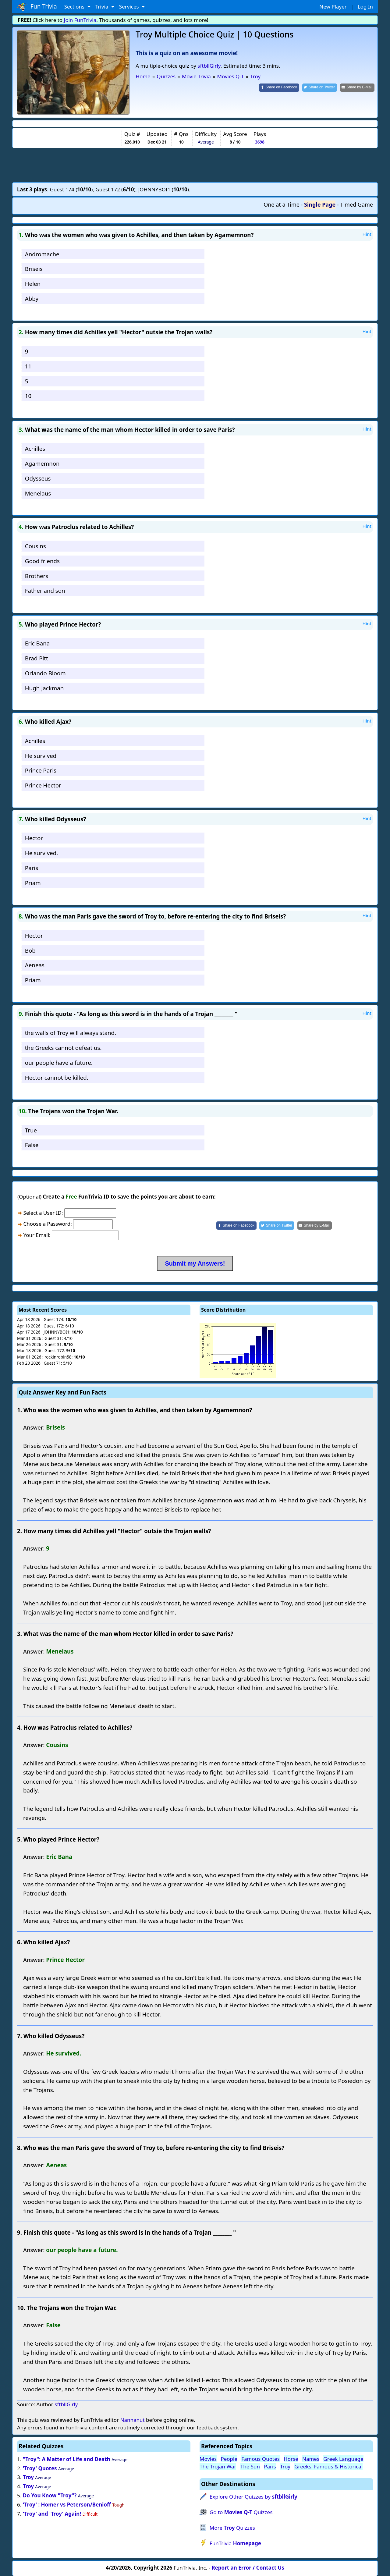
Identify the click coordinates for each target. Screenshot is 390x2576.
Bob (30, 950)
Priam (33, 882)
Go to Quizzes (241, 2512)
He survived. (41, 853)
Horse (291, 2458)
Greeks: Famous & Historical (328, 2466)
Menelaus (38, 493)
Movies (208, 2458)
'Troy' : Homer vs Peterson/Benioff (67, 2504)
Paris (31, 868)
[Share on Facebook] (279, 87)
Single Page (319, 204)
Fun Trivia (37, 6)
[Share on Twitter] (319, 87)
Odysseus (38, 478)
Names (310, 2458)
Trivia (102, 6)
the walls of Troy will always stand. (70, 1032)
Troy (28, 2477)
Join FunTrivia (80, 19)
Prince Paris (40, 770)
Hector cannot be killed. (56, 1077)
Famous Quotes (260, 2458)
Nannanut (132, 2419)
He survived (40, 755)
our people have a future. (59, 1062)
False (32, 1145)
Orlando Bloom (45, 673)
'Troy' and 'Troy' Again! (52, 2513)
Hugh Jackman (44, 688)
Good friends (42, 561)
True (31, 1130)
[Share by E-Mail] (357, 87)
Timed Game (356, 204)
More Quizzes (232, 2527)
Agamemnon (42, 463)
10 (28, 396)
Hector (34, 838)
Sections (75, 6)
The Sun (250, 2466)
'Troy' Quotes (40, 2468)
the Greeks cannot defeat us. (63, 1047)
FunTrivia (235, 2543)
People (229, 2458)
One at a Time (282, 204)
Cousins (35, 546)
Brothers (36, 576)
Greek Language (343, 2458)
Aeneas (34, 965)
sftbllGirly (209, 65)
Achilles (35, 448)
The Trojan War (218, 2466)
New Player (332, 6)
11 (28, 366)
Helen (33, 283)
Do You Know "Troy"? (50, 2495)
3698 (259, 142)
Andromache (42, 254)
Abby (31, 298)
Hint (366, 234)
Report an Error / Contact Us (248, 2567)
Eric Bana (37, 643)
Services (129, 6)
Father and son (45, 590)
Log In (365, 6)
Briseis (34, 268)
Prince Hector (43, 785)
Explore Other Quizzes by (253, 2496)
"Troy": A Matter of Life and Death (66, 2459)
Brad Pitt (36, 658)
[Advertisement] (195, 165)
